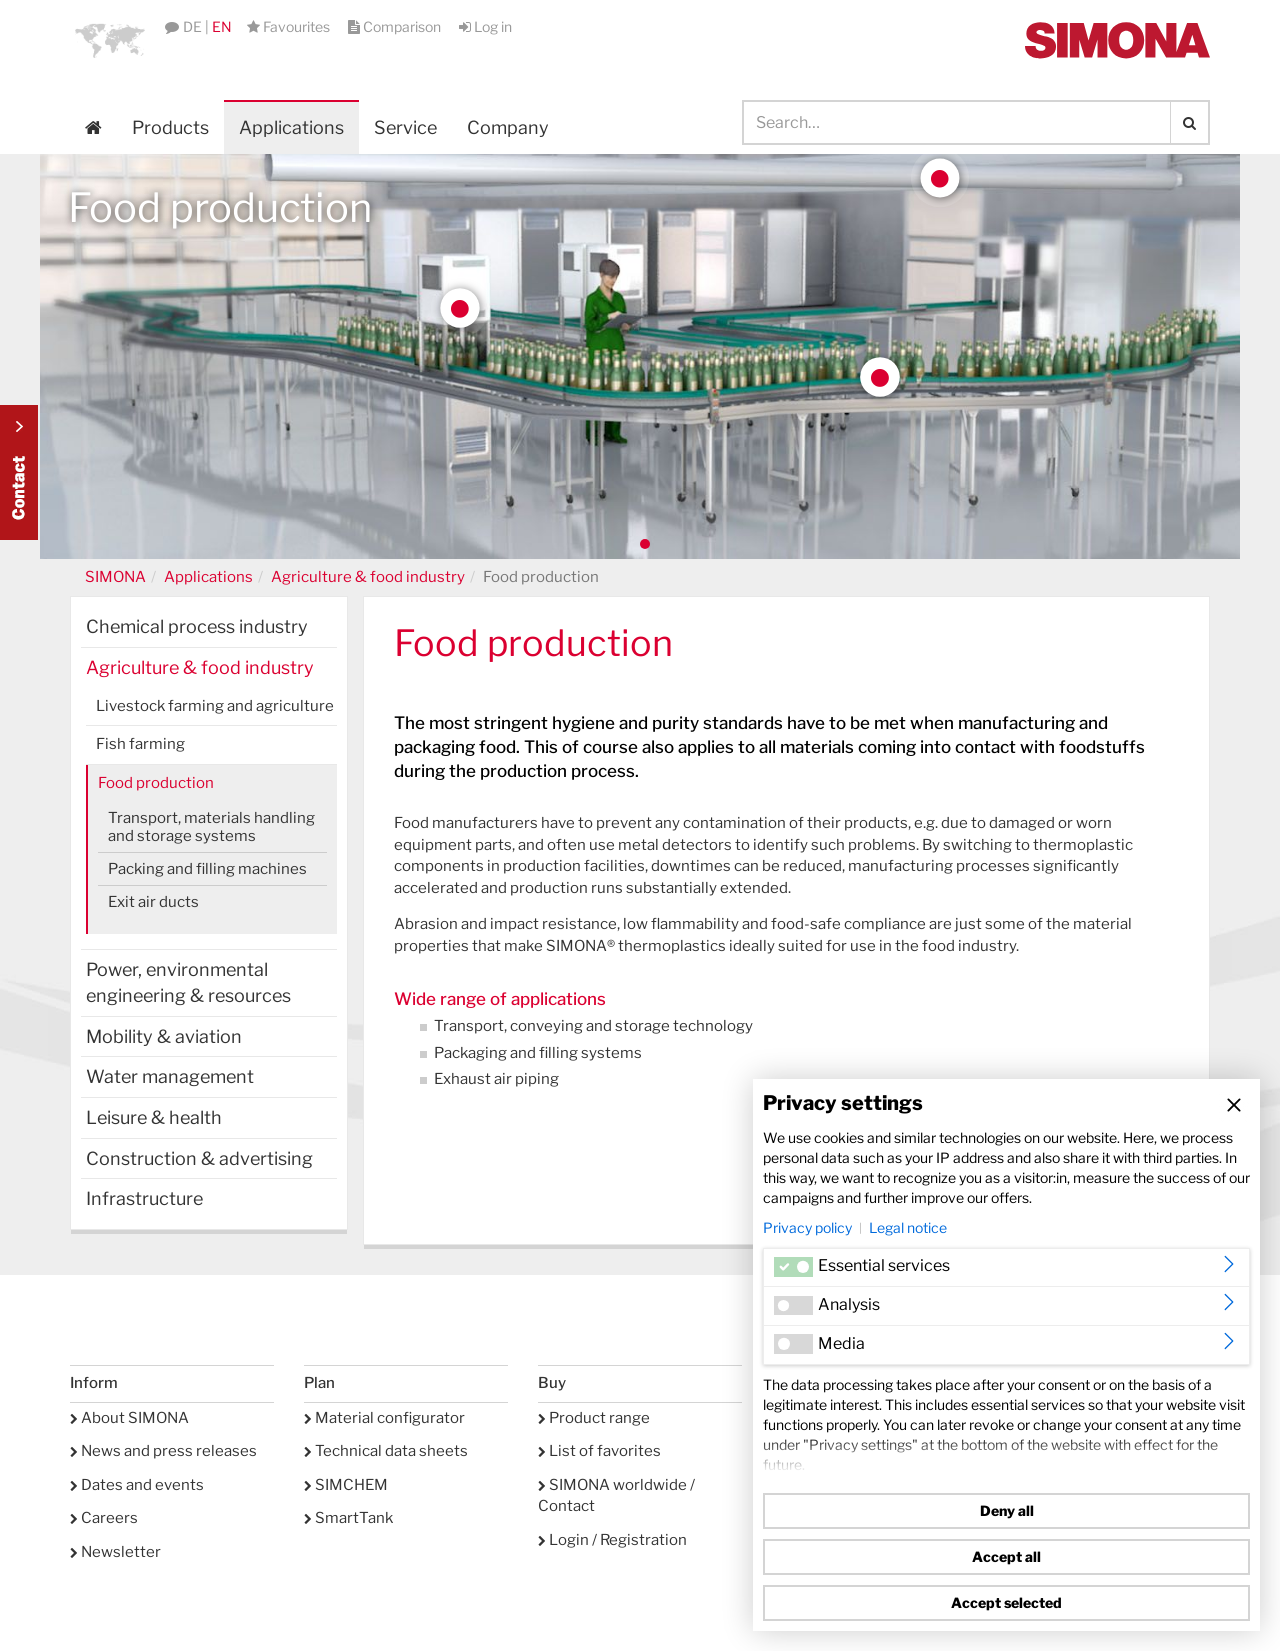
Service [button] (405, 127)
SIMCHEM (346, 1485)
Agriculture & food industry (368, 577)
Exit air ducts (153, 902)
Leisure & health (154, 1117)
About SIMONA (129, 1418)
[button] (110, 40)
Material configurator (384, 1418)
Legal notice (908, 1227)
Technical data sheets (386, 1451)
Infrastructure (144, 1198)
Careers (104, 1518)
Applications (291, 127)
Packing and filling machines (207, 869)
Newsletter (115, 1552)
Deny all (1007, 1510)
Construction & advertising (199, 1158)
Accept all (1006, 1556)
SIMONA (115, 577)
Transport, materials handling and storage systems (211, 827)
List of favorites (599, 1451)
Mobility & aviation (164, 1036)
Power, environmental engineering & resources (188, 982)
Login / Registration (612, 1540)
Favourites (290, 26)
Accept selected (1006, 1602)
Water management (170, 1076)
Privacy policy (807, 1227)
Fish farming (140, 744)
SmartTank (348, 1518)
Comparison (396, 26)
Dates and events (137, 1485)
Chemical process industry (197, 626)
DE (192, 26)
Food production (156, 783)
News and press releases (163, 1451)
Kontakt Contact (19, 472)
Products (170, 127)
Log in (485, 26)
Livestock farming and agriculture (215, 706)
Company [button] (508, 127)
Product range (594, 1418)
